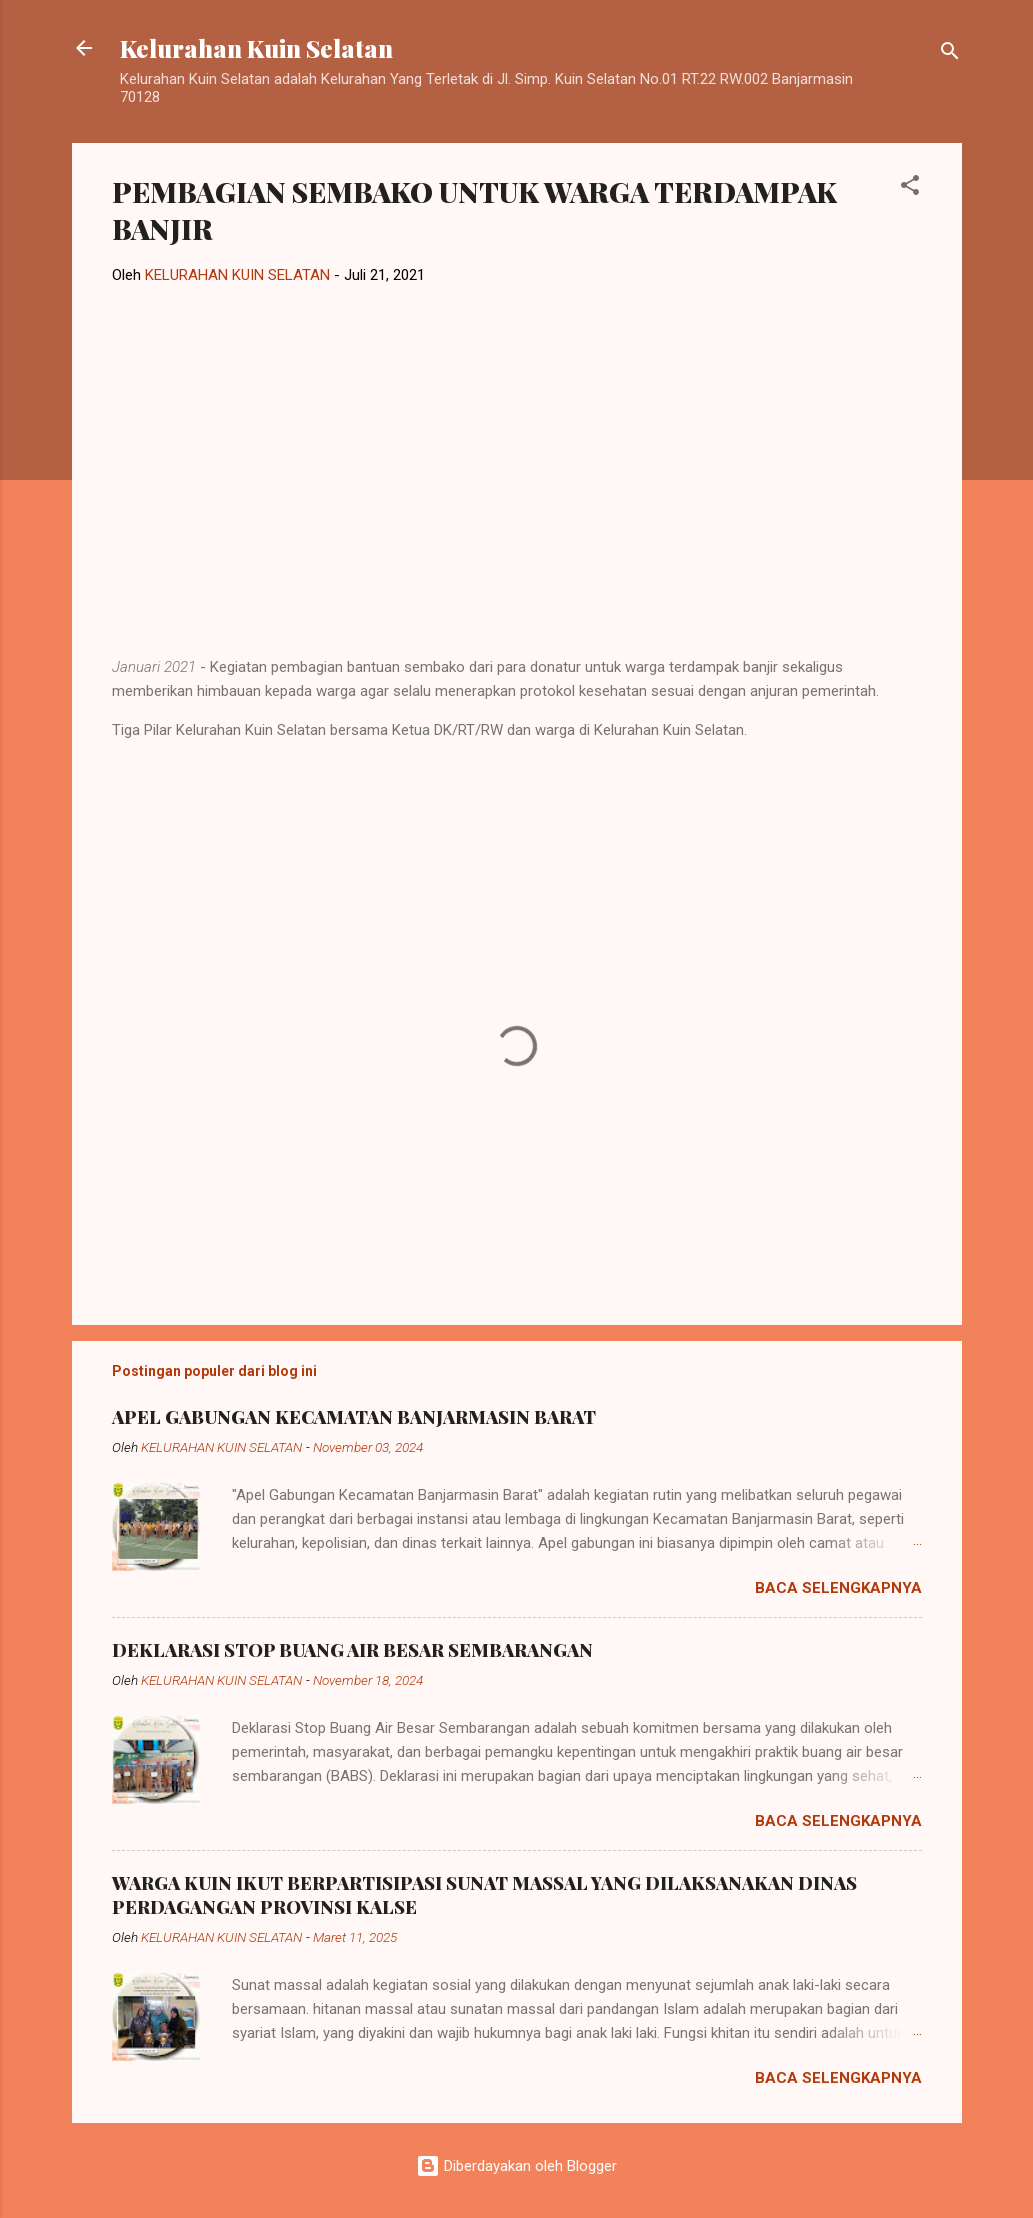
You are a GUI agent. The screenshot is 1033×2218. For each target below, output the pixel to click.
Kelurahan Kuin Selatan (256, 48)
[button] (910, 188)
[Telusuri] (950, 54)
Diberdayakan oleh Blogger (516, 2166)
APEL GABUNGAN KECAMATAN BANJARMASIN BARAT (354, 1417)
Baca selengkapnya (838, 1588)
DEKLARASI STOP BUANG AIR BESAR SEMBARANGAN (352, 1650)
